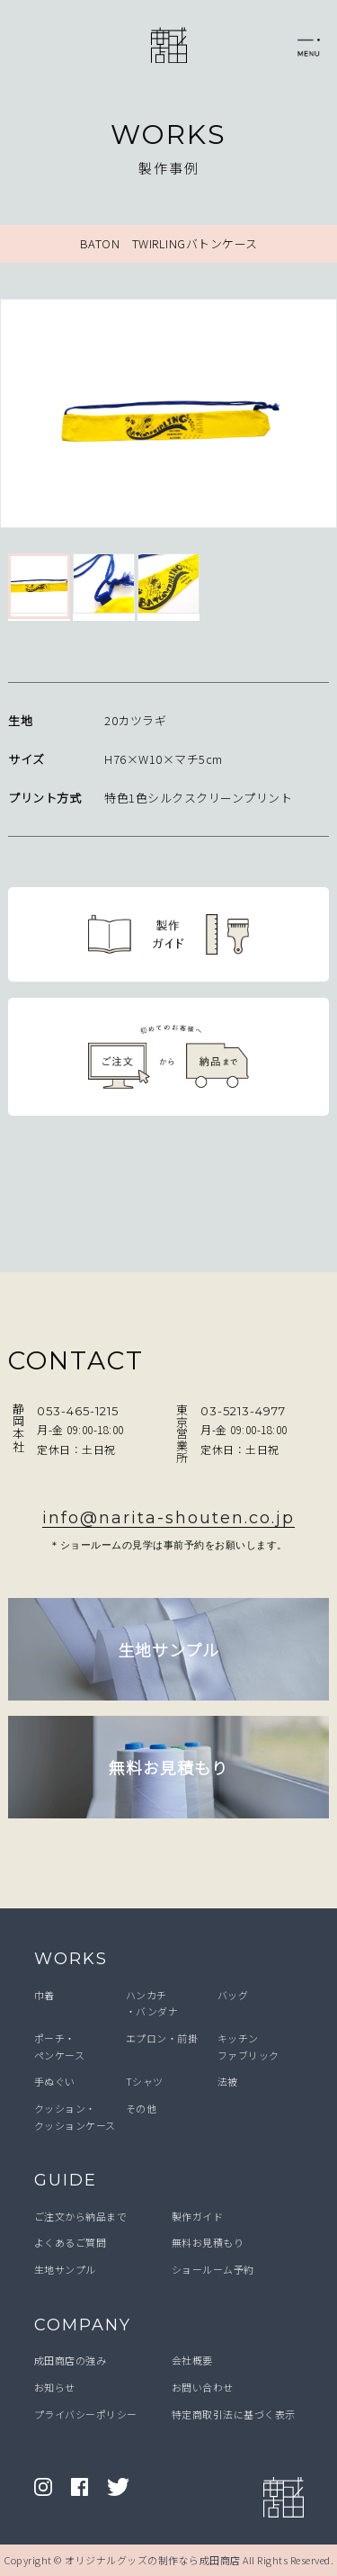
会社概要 (192, 2360)
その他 (141, 2108)
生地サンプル (65, 2269)
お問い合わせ (203, 2387)
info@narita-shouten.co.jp (168, 1518)
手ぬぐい (54, 2081)
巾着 (44, 1995)
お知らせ (54, 2387)
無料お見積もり (208, 2242)
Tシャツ (145, 2081)
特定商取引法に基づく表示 (234, 2414)
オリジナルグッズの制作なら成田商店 (153, 2560)
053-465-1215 (78, 1411)
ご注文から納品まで (81, 2216)
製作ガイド (198, 2216)
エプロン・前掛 (162, 2038)
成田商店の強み (70, 2360)
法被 (227, 2081)
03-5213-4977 (243, 1411)
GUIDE (65, 2180)
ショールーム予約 (213, 2269)
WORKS (71, 1959)
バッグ (233, 1995)
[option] (168, 417)
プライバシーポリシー (85, 2414)
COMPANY (82, 2325)
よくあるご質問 (70, 2242)
